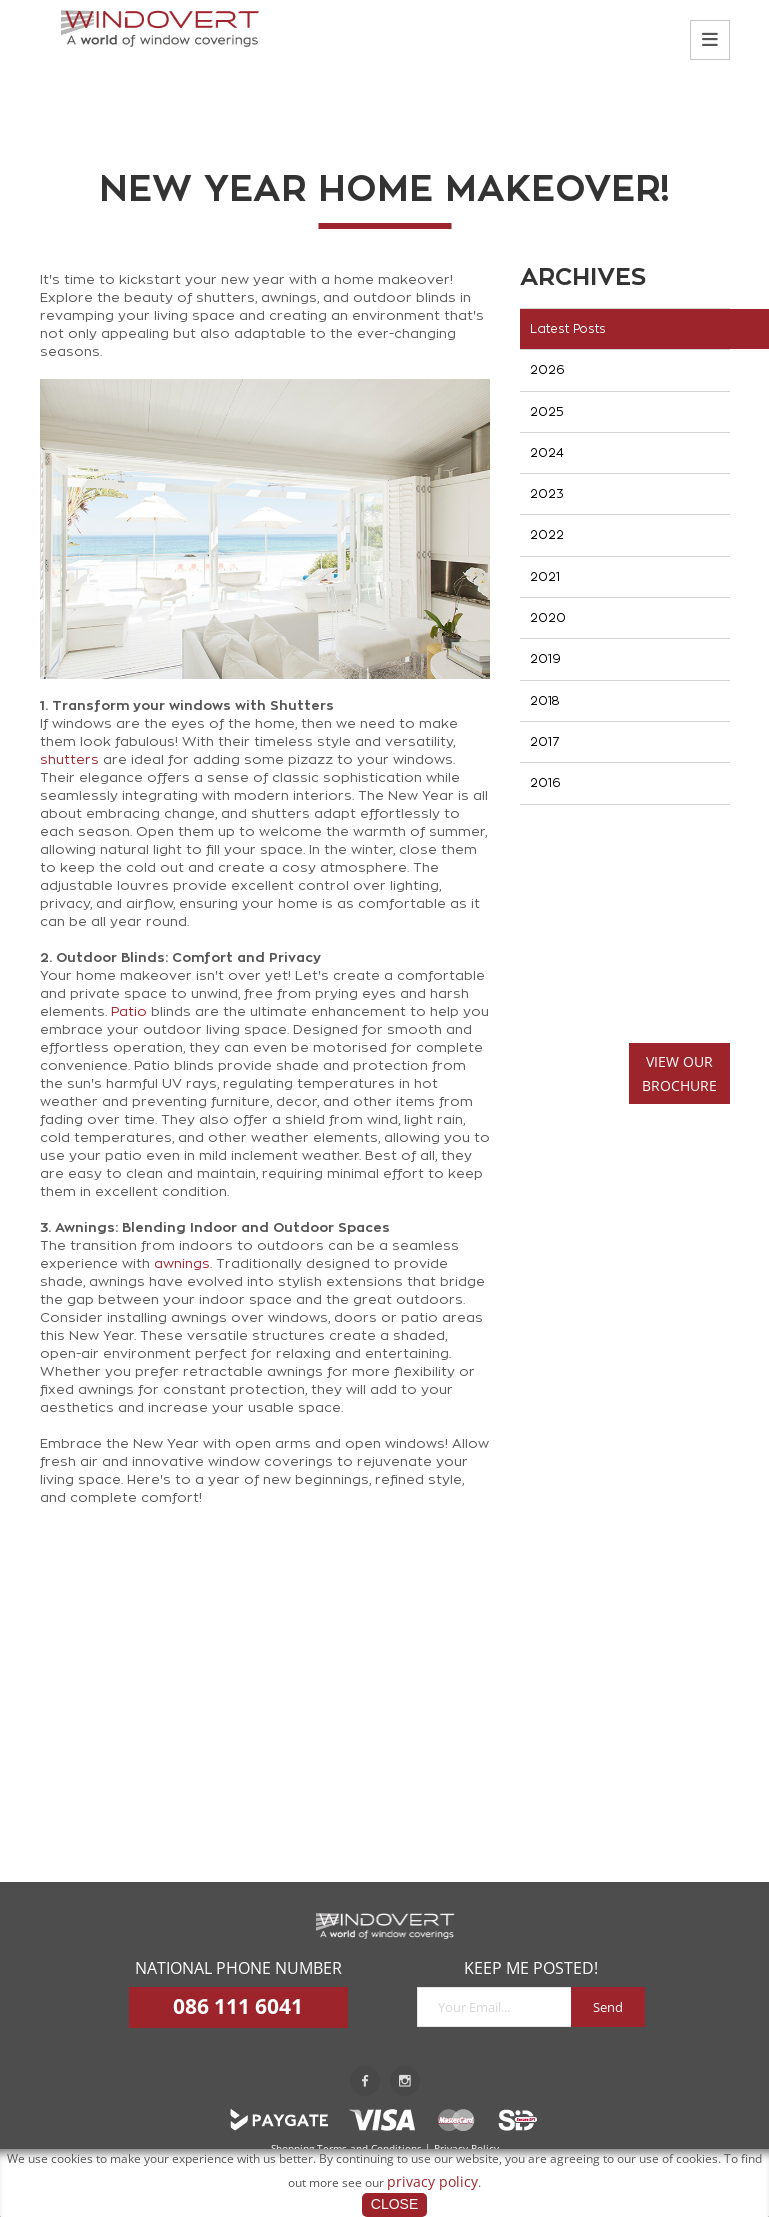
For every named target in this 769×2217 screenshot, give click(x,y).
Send (608, 2007)
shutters (69, 759)
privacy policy (432, 2181)
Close (394, 2204)
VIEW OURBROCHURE (679, 1073)
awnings (182, 1263)
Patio (129, 1011)
